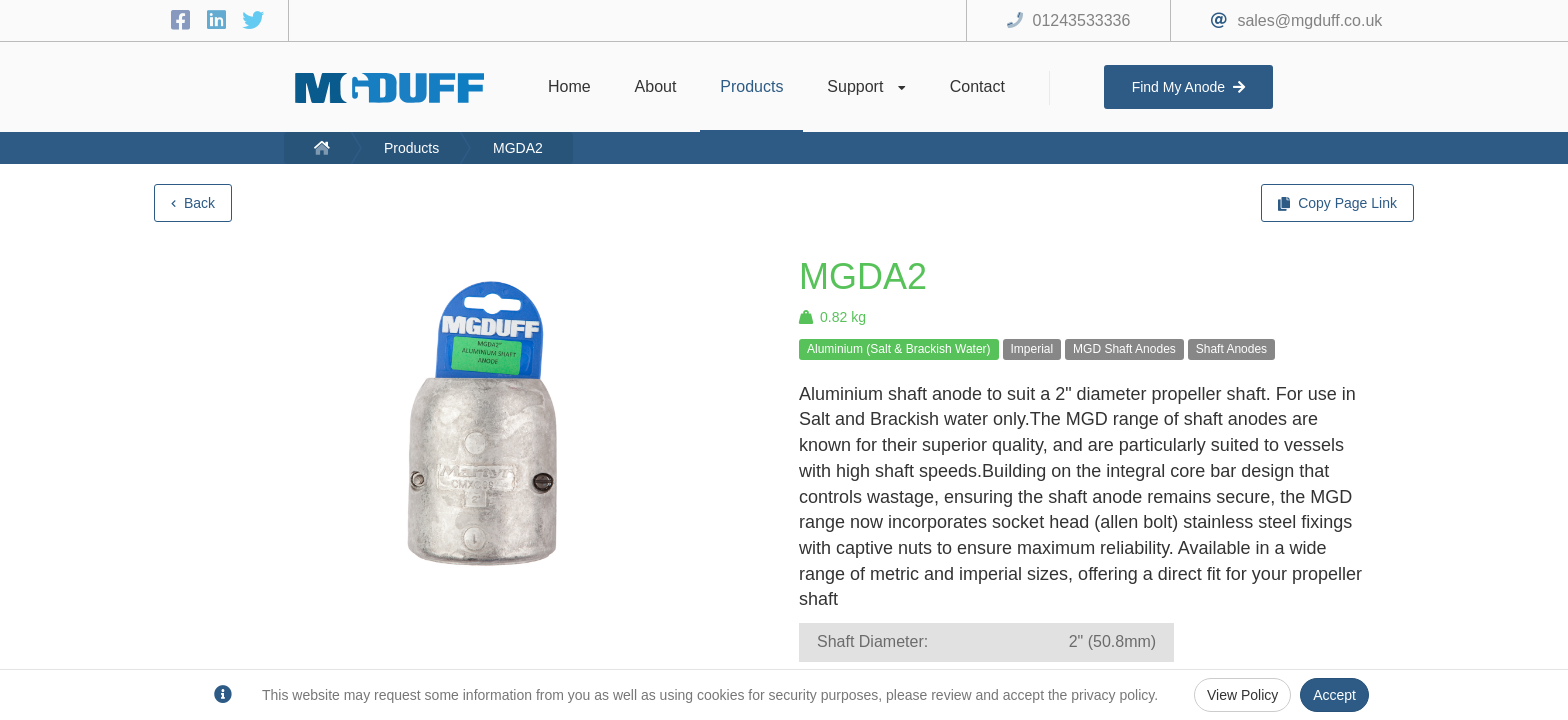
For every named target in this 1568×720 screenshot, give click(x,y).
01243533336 (1082, 20)
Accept (1334, 695)
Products (411, 148)
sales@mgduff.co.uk (1309, 20)
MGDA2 (518, 148)
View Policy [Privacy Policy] (1242, 695)
